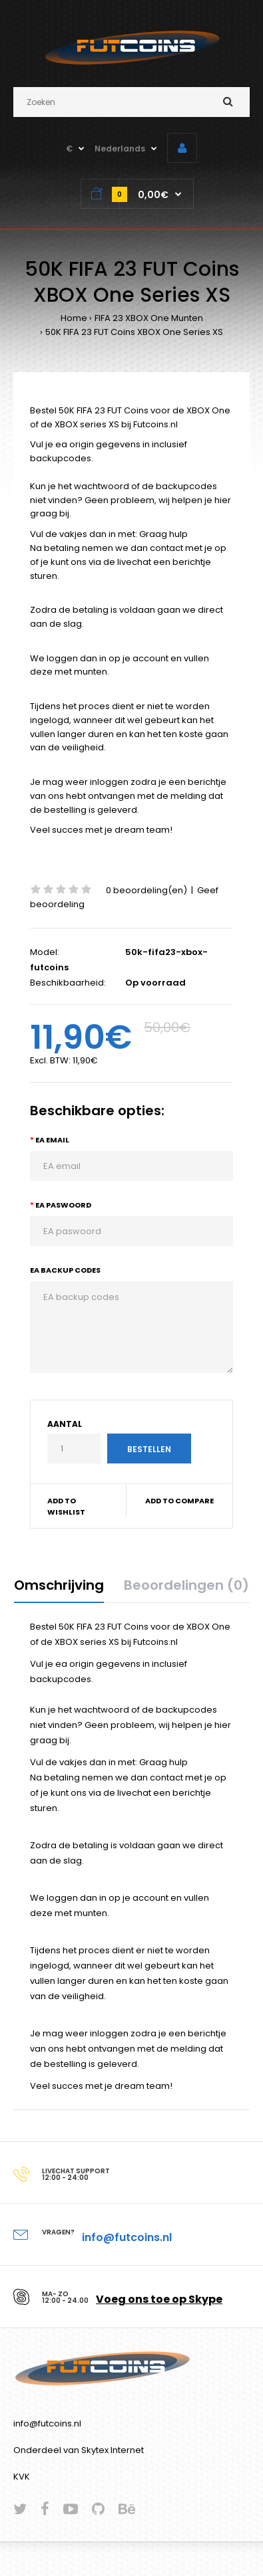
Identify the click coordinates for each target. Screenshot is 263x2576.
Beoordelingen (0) (186, 1585)
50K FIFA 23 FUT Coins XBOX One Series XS (134, 332)
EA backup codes (65, 1270)
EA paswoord (63, 1205)
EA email (52, 1139)
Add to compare (179, 1500)
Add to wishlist (66, 1506)
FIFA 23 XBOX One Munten (149, 318)
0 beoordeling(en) (146, 890)
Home (74, 318)
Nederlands (120, 148)
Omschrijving (59, 1585)
